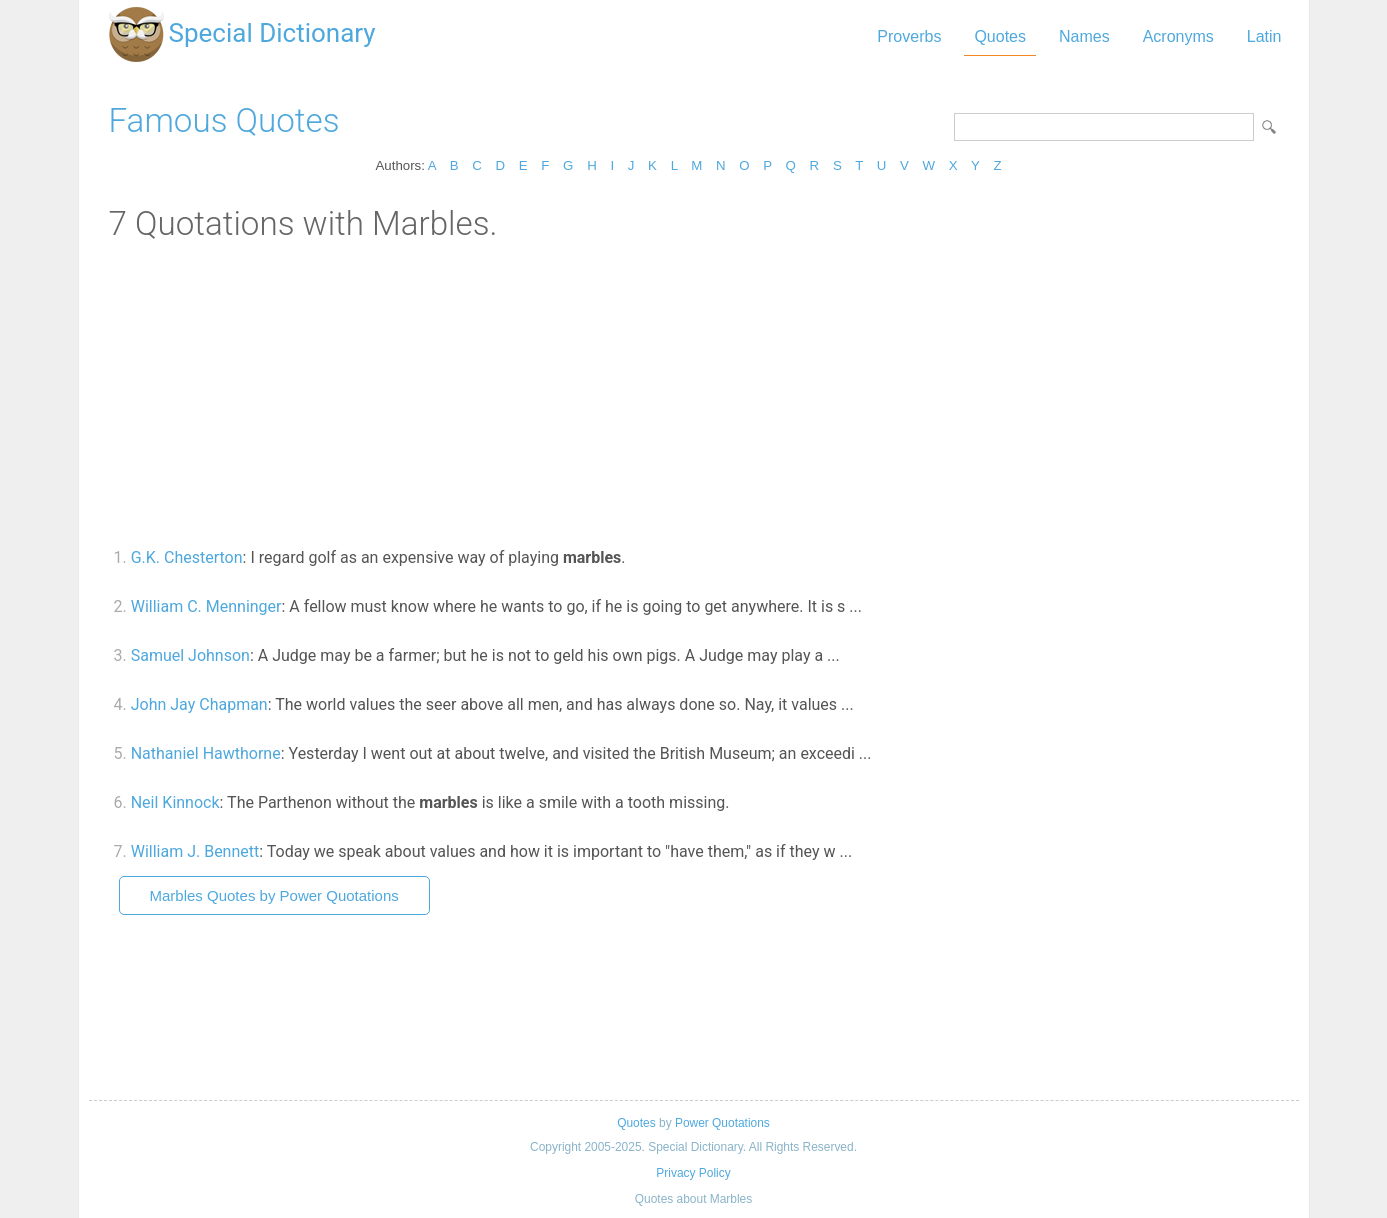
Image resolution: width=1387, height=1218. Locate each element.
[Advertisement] (694, 393)
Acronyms (1178, 36)
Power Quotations (722, 1123)
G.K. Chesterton (187, 557)
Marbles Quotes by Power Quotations (274, 895)
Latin (1264, 36)
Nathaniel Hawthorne (206, 753)
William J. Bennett (195, 851)
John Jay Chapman (199, 704)
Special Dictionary (272, 33)
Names (1084, 36)
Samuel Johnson (190, 655)
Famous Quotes (224, 120)
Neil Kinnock (175, 802)
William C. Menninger (206, 606)
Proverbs (909, 36)
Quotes (1000, 36)
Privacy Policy (693, 1173)
